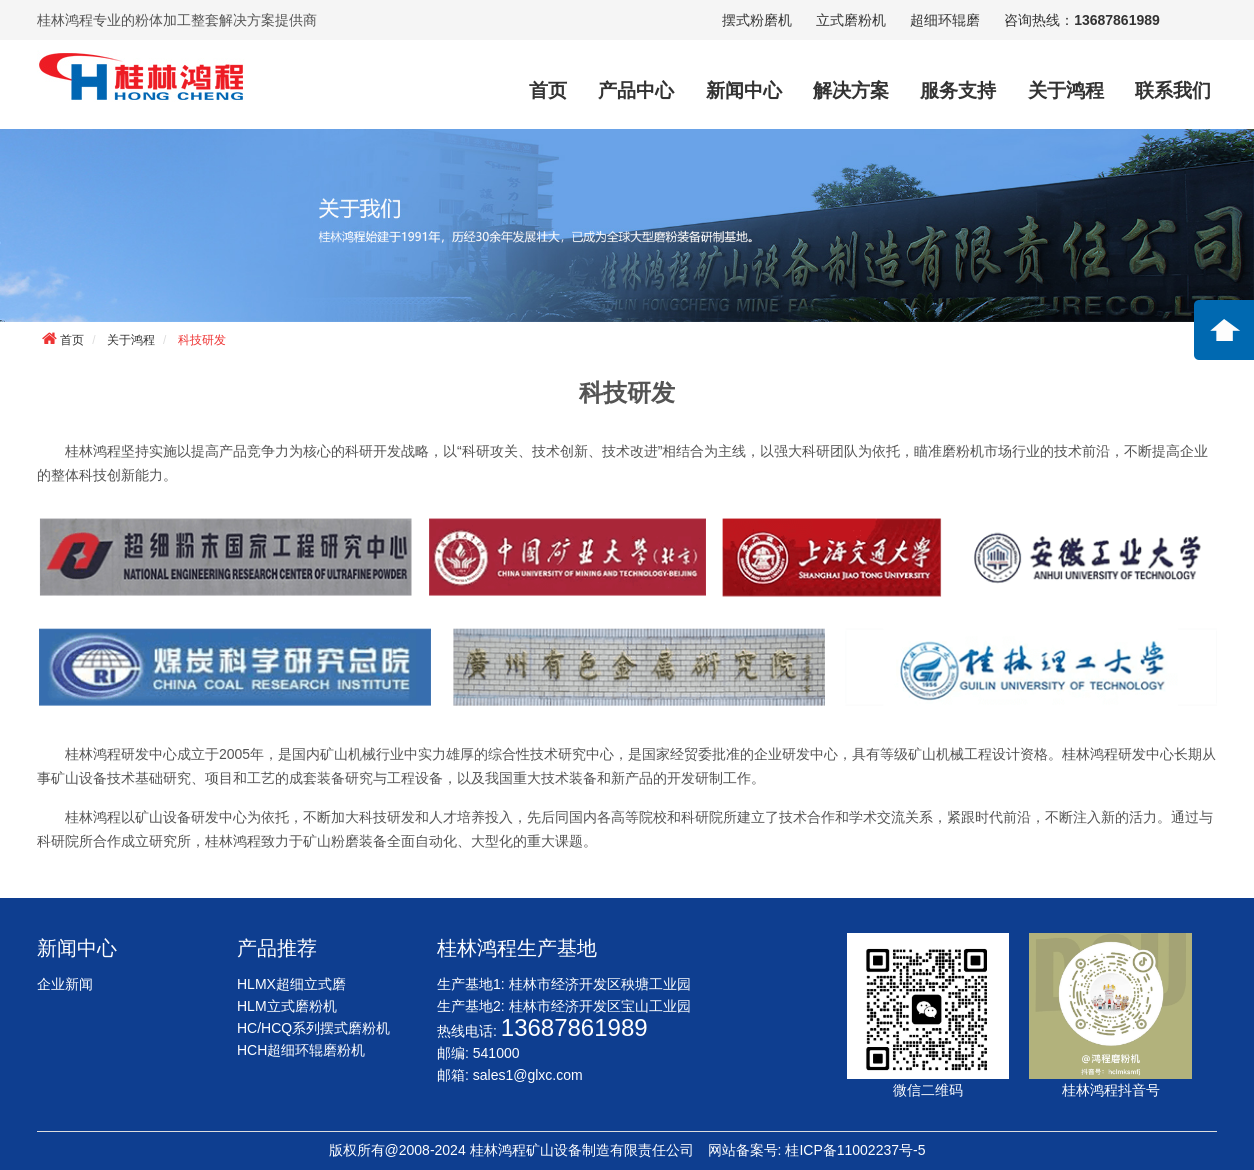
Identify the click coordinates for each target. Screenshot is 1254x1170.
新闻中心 (744, 90)
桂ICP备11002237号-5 (855, 1150)
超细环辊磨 (945, 20)
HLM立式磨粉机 (287, 1006)
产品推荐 (277, 948)
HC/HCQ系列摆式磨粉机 (313, 1028)
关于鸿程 (1066, 90)
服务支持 (958, 90)
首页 (548, 90)
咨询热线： (1082, 20)
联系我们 (1173, 90)
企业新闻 (65, 984)
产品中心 (636, 90)
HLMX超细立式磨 (291, 984)
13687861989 (574, 1027)
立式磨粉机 (851, 20)
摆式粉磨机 (757, 20)
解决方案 (851, 90)
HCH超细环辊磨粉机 (301, 1050)
